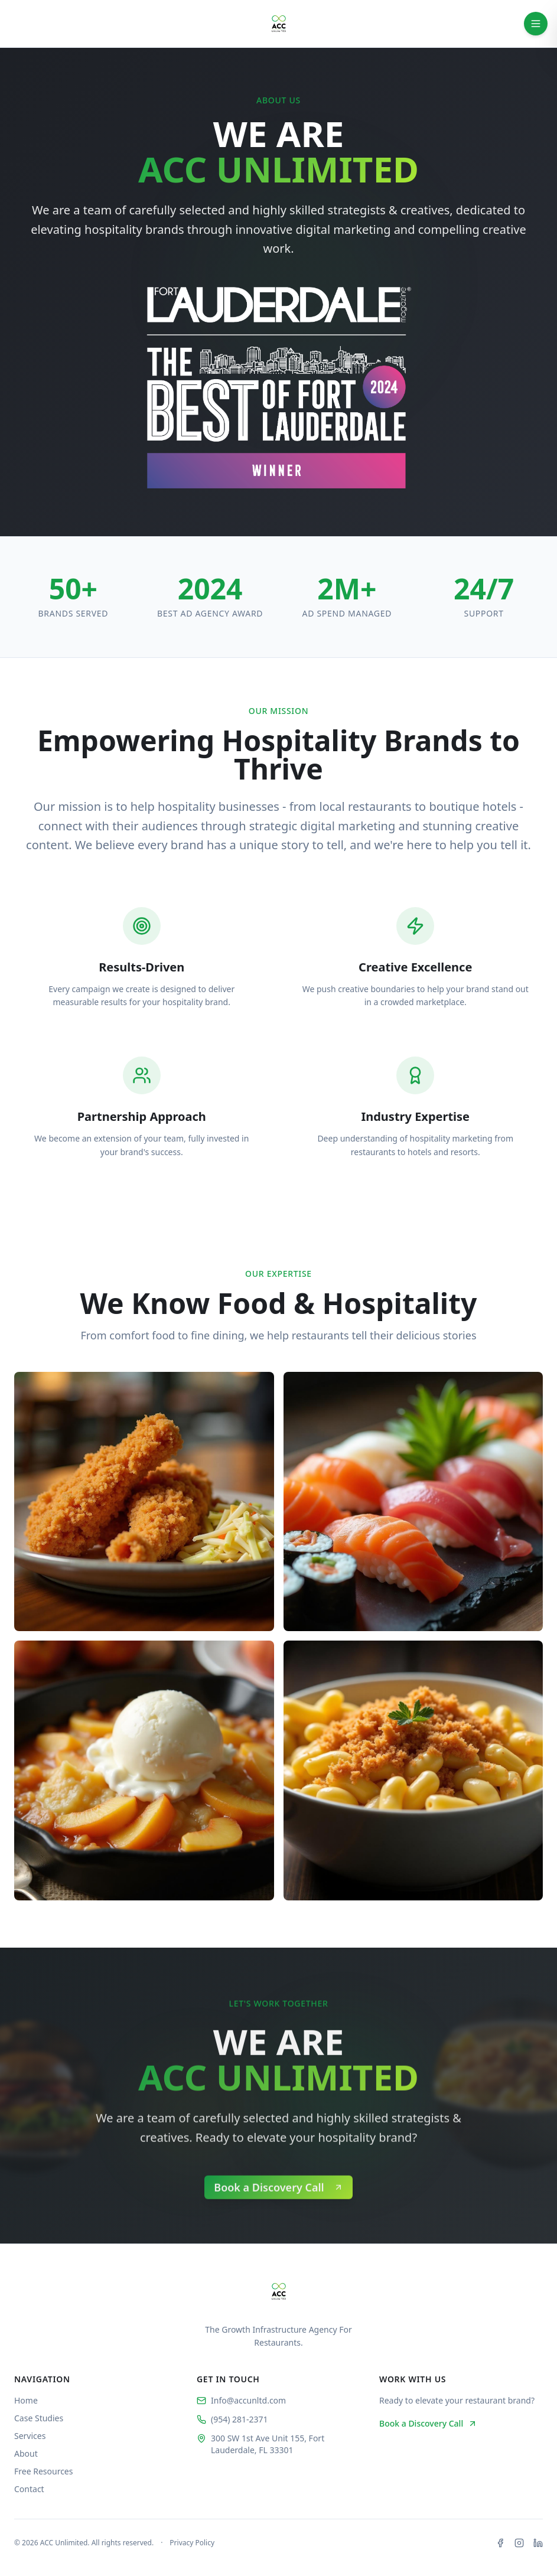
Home (26, 2400)
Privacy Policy (192, 2543)
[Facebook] (500, 2543)
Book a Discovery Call (278, 2228)
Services (29, 2435)
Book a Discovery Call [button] (428, 2423)
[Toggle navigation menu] (536, 23)
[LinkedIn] (538, 2543)
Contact (29, 2489)
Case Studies (38, 2418)
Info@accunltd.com (241, 2400)
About (26, 2453)
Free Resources (43, 2471)
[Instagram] (519, 2543)
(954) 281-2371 (232, 2419)
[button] (278, 2228)
